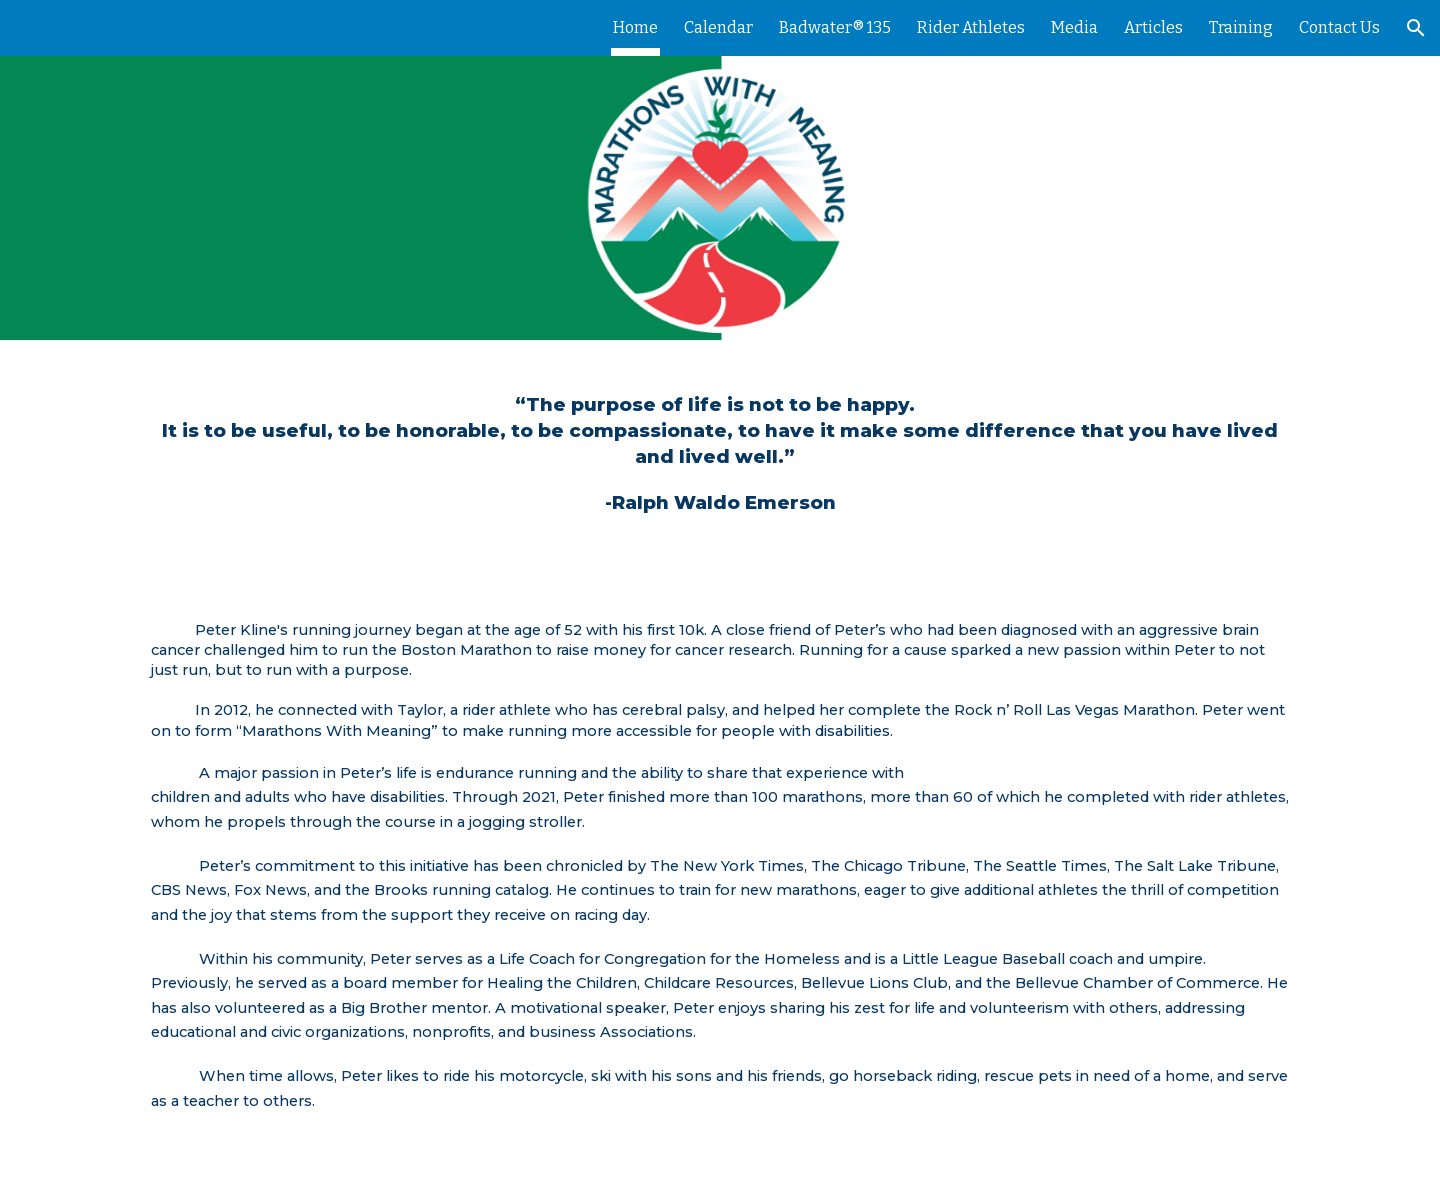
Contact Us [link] (1339, 27)
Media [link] (1074, 27)
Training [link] (1241, 27)
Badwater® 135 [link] (835, 27)
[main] (720, 454)
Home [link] (635, 27)
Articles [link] (1153, 27)
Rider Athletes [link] (971, 27)
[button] (1416, 28)
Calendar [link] (718, 27)
